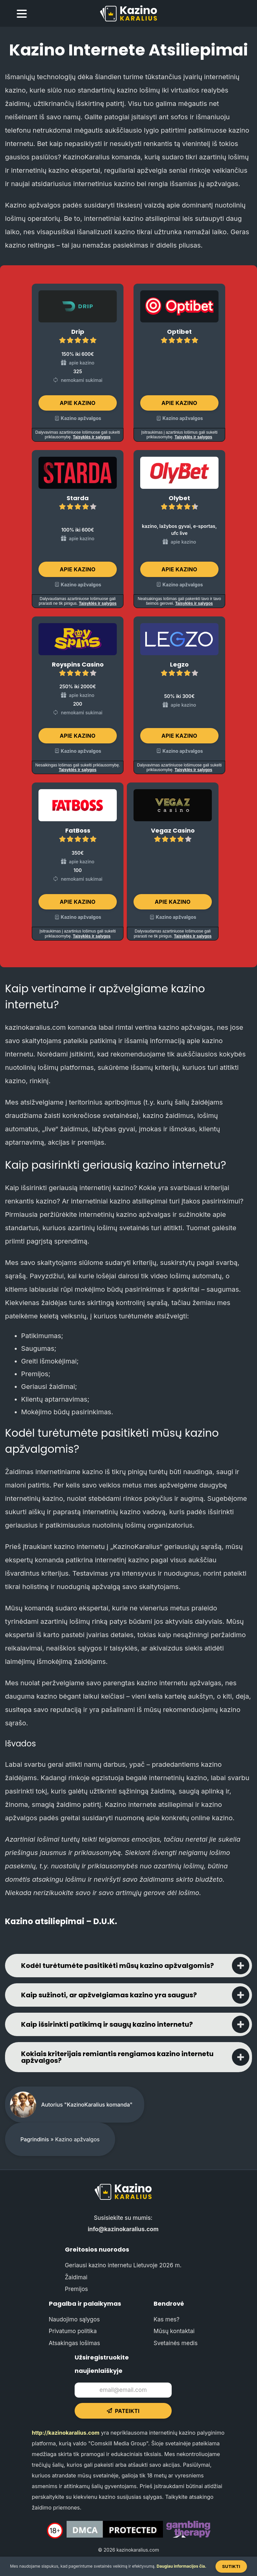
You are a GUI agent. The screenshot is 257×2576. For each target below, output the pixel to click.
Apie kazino (78, 403)
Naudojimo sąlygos (74, 2319)
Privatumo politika (73, 2331)
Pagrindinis (34, 2139)
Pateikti (123, 2411)
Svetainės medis (175, 2343)
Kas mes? (166, 2319)
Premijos (76, 2289)
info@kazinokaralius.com (123, 2229)
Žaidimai (76, 2277)
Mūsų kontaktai (174, 2331)
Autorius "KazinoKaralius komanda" (87, 2104)
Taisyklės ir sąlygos (92, 437)
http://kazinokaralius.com (65, 2432)
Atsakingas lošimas (74, 2343)
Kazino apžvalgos (81, 418)
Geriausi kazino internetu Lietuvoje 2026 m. (123, 2265)
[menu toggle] (22, 15)
